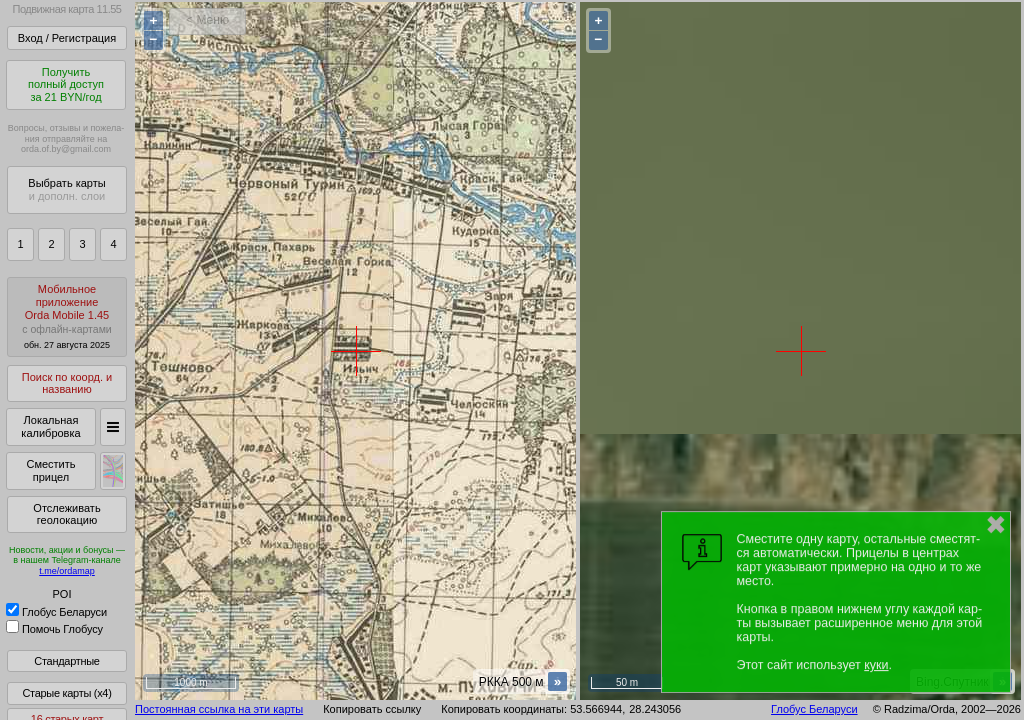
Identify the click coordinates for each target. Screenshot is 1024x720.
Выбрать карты (66, 189)
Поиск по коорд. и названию (67, 383)
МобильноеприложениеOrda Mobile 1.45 (67, 316)
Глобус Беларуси (56, 612)
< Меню (207, 20)
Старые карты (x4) (66, 693)
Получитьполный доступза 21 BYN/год (66, 84)
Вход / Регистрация (67, 38)
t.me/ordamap (67, 571)
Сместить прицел (50, 470)
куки (876, 665)
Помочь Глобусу (54, 629)
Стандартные (66, 661)
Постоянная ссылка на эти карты (219, 709)
